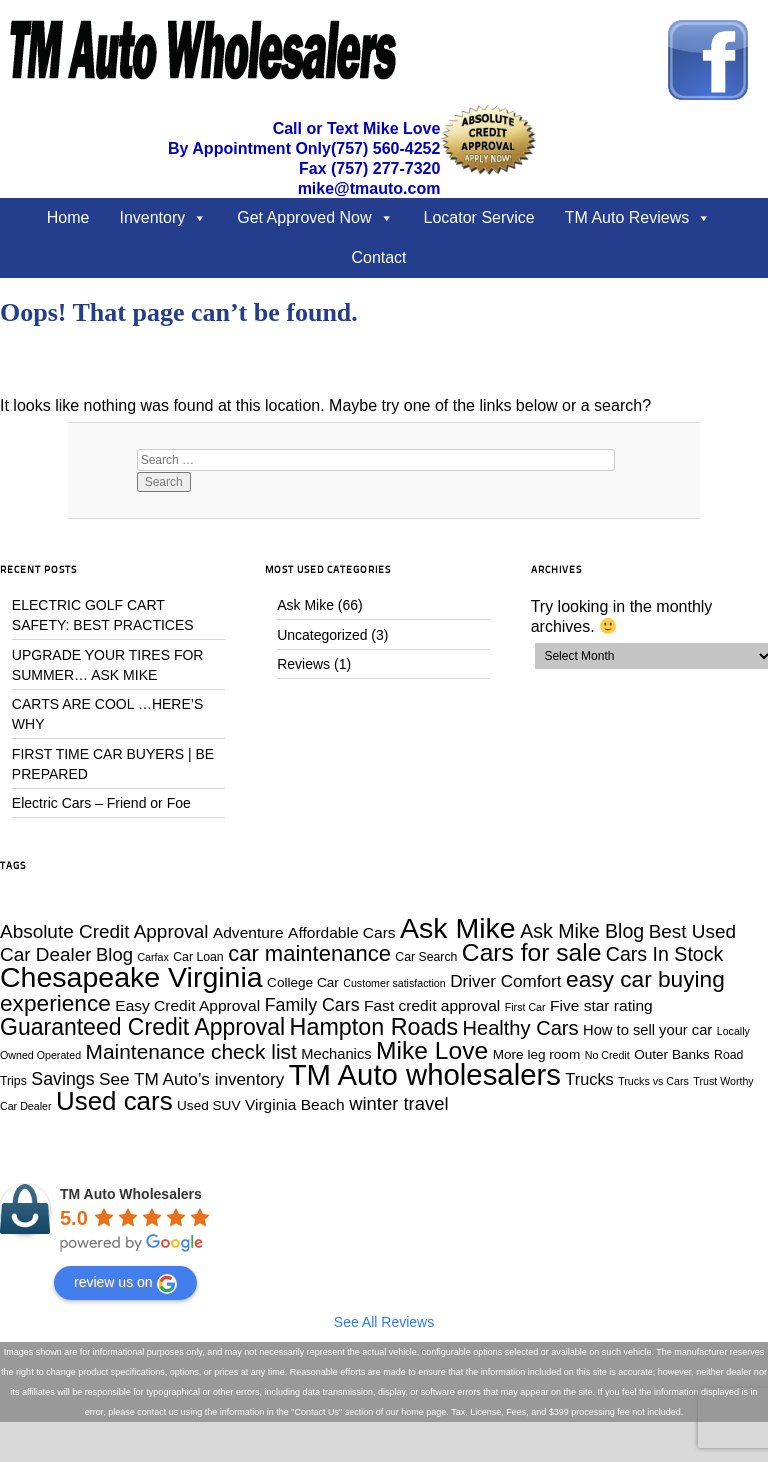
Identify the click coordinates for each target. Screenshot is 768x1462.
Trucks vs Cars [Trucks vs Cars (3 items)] (653, 1081)
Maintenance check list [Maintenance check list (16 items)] (191, 1051)
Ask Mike (305, 605)
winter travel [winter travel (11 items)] (398, 1103)
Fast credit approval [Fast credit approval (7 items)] (432, 1005)
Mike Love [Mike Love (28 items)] (432, 1050)
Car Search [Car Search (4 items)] (426, 957)
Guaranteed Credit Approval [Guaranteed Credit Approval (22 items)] (142, 1027)
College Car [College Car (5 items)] (303, 982)
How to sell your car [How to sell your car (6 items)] (647, 1030)
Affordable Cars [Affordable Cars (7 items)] (342, 932)
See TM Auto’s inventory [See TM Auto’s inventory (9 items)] (191, 1079)
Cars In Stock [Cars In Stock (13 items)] (665, 954)
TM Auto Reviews (627, 217)
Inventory (152, 217)
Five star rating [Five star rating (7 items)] (601, 1005)
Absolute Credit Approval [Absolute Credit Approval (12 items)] (104, 931)
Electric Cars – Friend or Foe (101, 803)
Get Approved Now (304, 217)
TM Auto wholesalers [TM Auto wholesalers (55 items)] (425, 1074)
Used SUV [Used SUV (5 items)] (208, 1105)
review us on (125, 1284)
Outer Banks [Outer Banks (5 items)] (671, 1054)
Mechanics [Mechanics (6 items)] (336, 1054)
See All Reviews (384, 1322)
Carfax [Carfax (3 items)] (152, 957)
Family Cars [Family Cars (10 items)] (312, 1005)
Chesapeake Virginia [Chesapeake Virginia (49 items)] (131, 977)
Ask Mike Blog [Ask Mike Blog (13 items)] (582, 931)
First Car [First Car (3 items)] (525, 1007)
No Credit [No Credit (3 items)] (607, 1055)
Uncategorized (322, 635)
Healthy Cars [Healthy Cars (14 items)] (521, 1028)
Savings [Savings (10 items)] (62, 1079)
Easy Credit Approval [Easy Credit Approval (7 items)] (187, 1005)
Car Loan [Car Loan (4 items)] (198, 957)
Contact (378, 257)
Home (68, 217)
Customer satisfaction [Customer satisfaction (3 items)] (394, 983)
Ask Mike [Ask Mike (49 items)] (458, 928)
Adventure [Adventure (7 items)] (248, 932)
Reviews (303, 664)
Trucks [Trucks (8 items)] (589, 1079)
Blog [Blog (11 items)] (114, 954)
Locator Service (479, 217)
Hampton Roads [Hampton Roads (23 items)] (374, 1027)
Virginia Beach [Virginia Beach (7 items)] (295, 1104)
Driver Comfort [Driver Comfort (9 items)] (505, 981)
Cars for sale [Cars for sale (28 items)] (532, 952)
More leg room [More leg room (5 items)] (537, 1054)
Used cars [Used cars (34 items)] (114, 1101)
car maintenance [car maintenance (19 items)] (309, 953)
